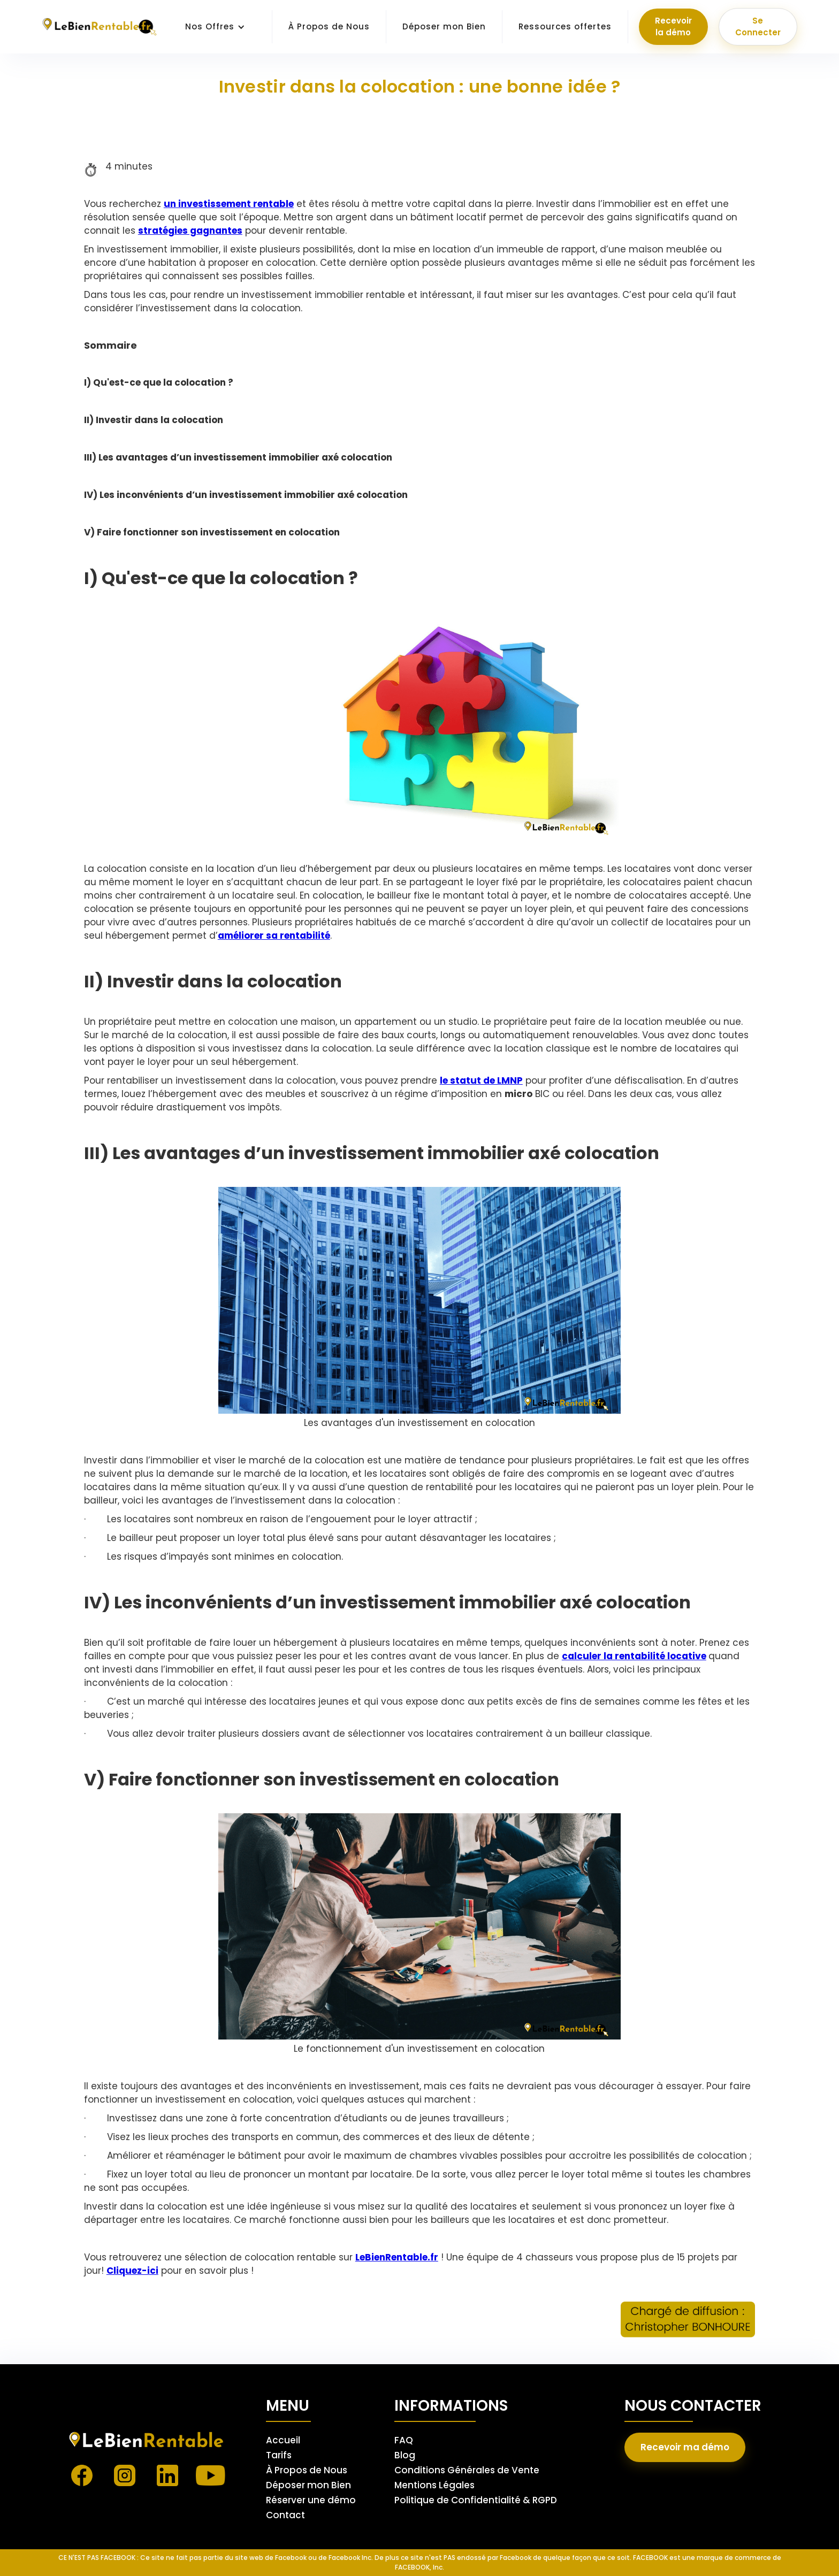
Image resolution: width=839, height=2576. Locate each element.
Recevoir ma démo (684, 2447)
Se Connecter (758, 26)
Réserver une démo (311, 2500)
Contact (285, 2515)
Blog (404, 2455)
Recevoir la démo (673, 26)
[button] (215, 26)
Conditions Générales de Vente (466, 2470)
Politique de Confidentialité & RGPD (475, 2500)
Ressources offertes (565, 26)
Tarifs (279, 2455)
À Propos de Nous (329, 26)
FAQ (403, 2440)
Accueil (283, 2440)
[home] (100, 27)
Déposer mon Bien (444, 26)
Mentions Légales (434, 2485)
